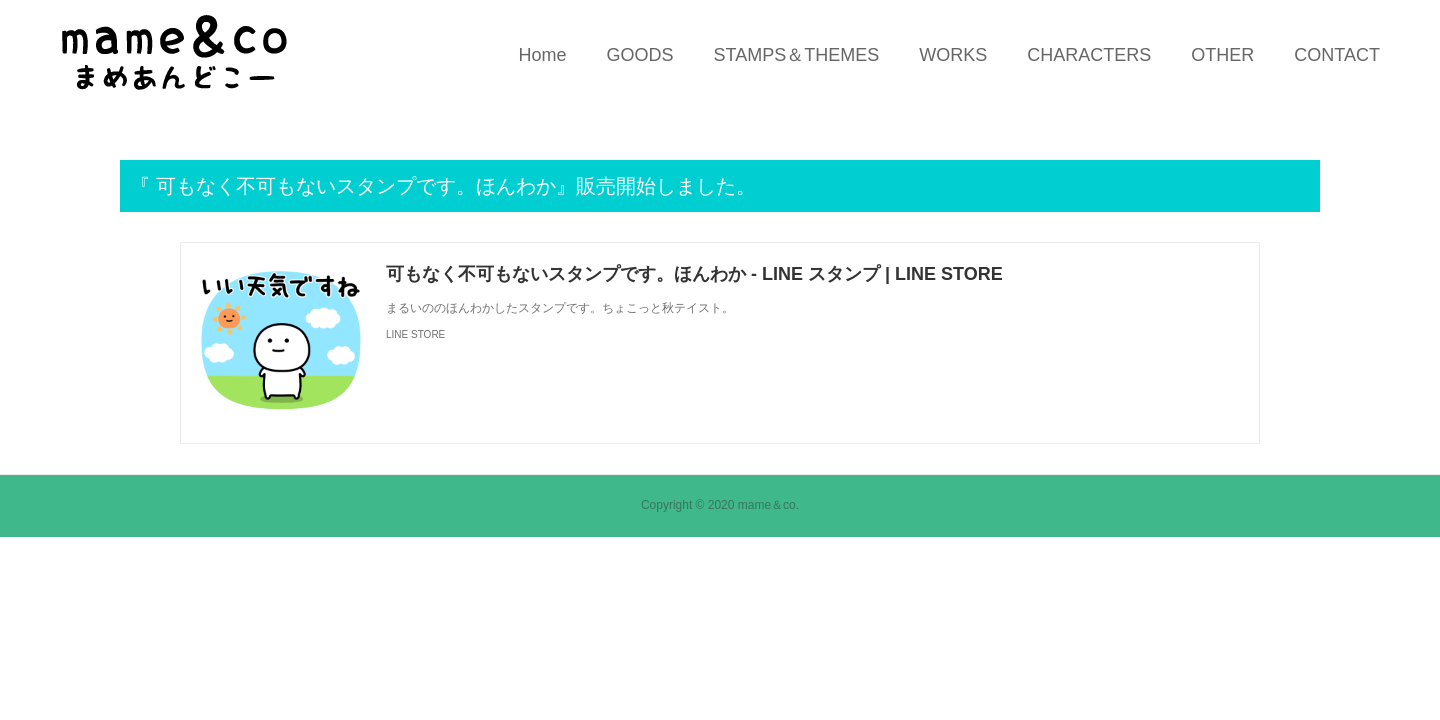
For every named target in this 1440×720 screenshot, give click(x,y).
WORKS (953, 55)
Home (543, 55)
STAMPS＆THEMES (797, 55)
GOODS (640, 55)
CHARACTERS (1089, 55)
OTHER (1222, 55)
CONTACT (1337, 55)
